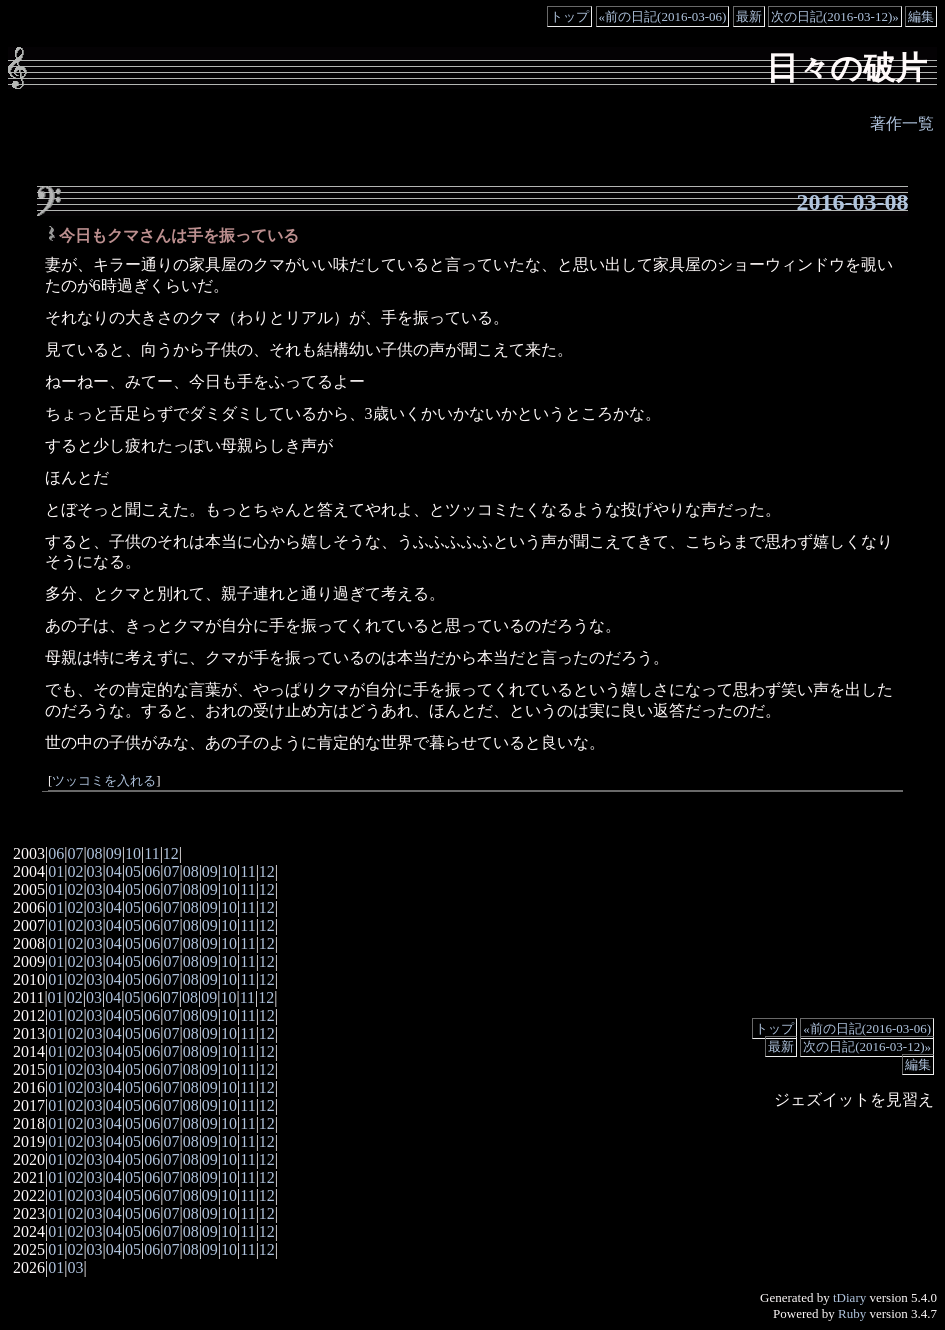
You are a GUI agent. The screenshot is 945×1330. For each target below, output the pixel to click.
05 (133, 871)
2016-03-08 (852, 202)
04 (114, 871)
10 (133, 853)
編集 (921, 16)
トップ (569, 16)
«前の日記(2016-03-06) (663, 16)
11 (151, 853)
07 (75, 853)
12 (171, 853)
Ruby (852, 1313)
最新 (749, 16)
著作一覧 (902, 123)
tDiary (849, 1297)
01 (56, 871)
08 (95, 853)
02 (75, 871)
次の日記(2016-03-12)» (835, 16)
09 (114, 853)
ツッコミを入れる (104, 781)
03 (95, 871)
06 (56, 853)
